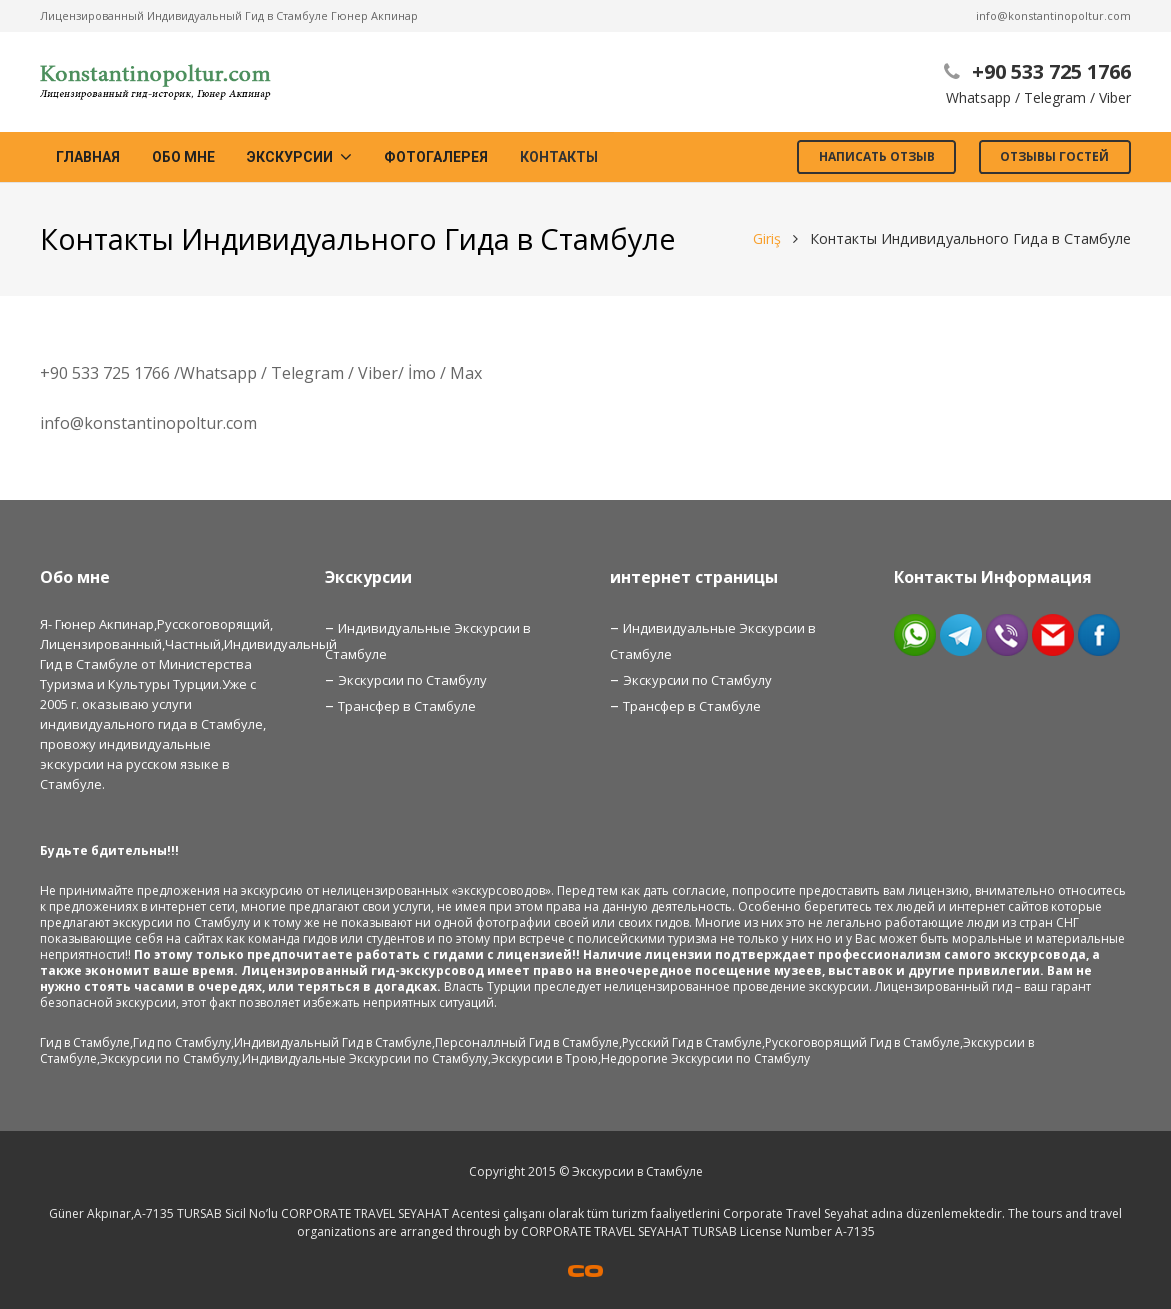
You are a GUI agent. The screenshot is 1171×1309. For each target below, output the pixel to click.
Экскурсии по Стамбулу (412, 680)
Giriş (767, 238)
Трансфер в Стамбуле (407, 706)
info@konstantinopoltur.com (1053, 15)
